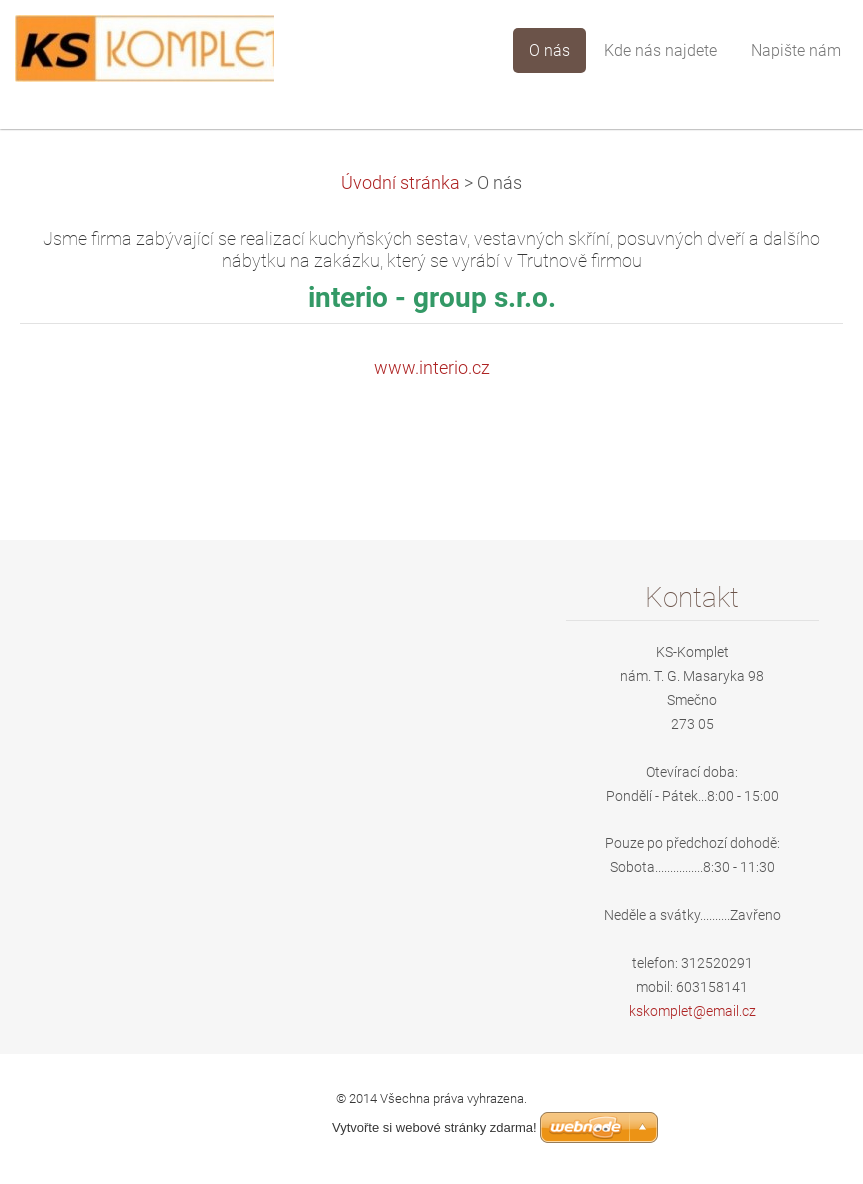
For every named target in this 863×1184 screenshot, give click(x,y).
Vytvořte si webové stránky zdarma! (434, 1127)
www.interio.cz (432, 368)
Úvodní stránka (400, 183)
